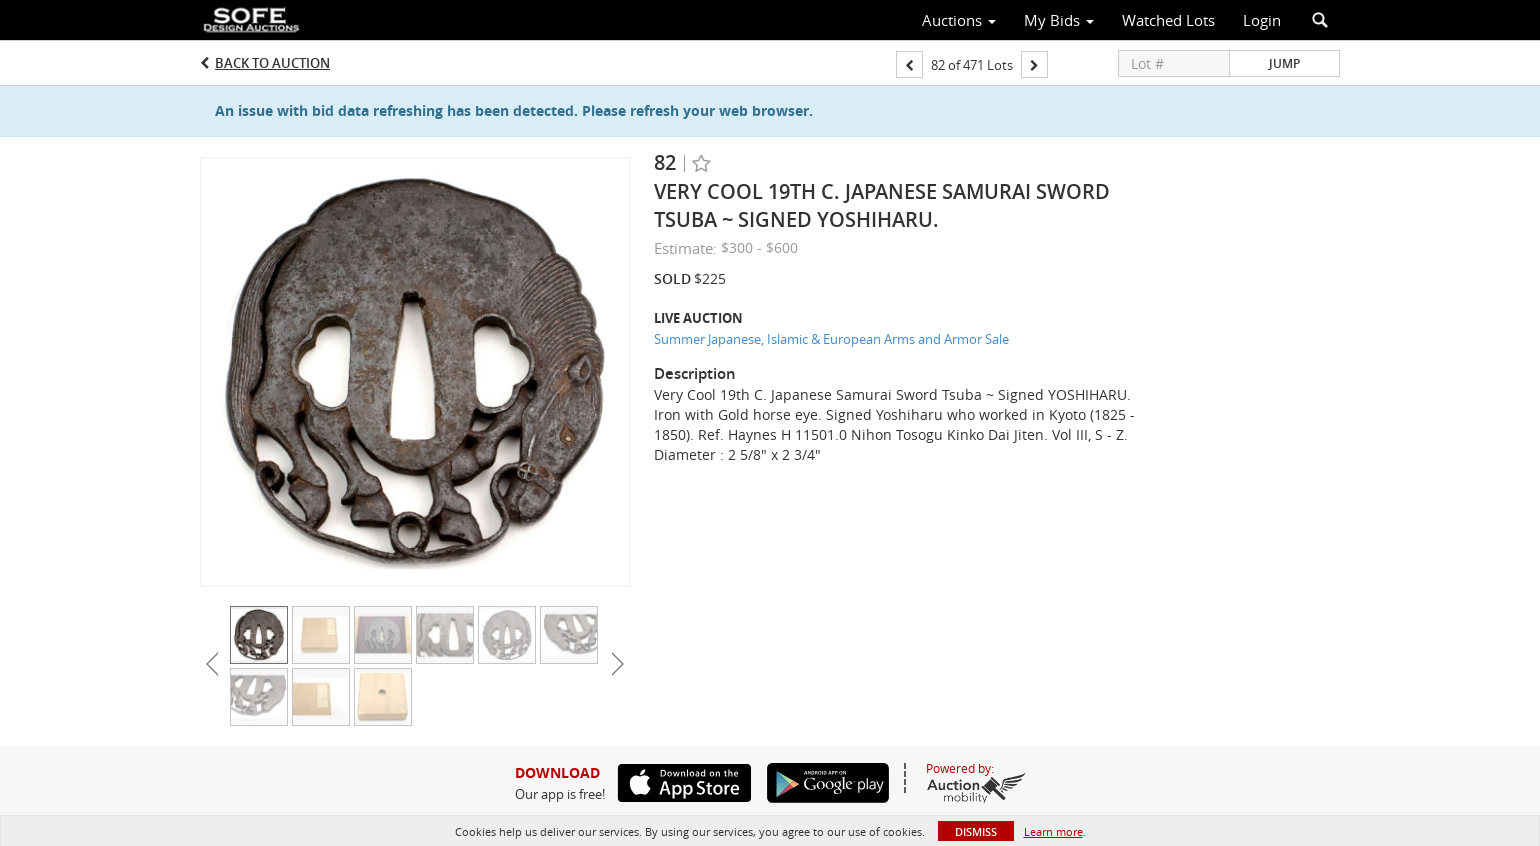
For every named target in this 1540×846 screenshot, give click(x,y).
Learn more (1053, 831)
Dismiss (976, 831)
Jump (1284, 63)
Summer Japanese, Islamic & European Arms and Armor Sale (831, 339)
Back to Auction (272, 63)
